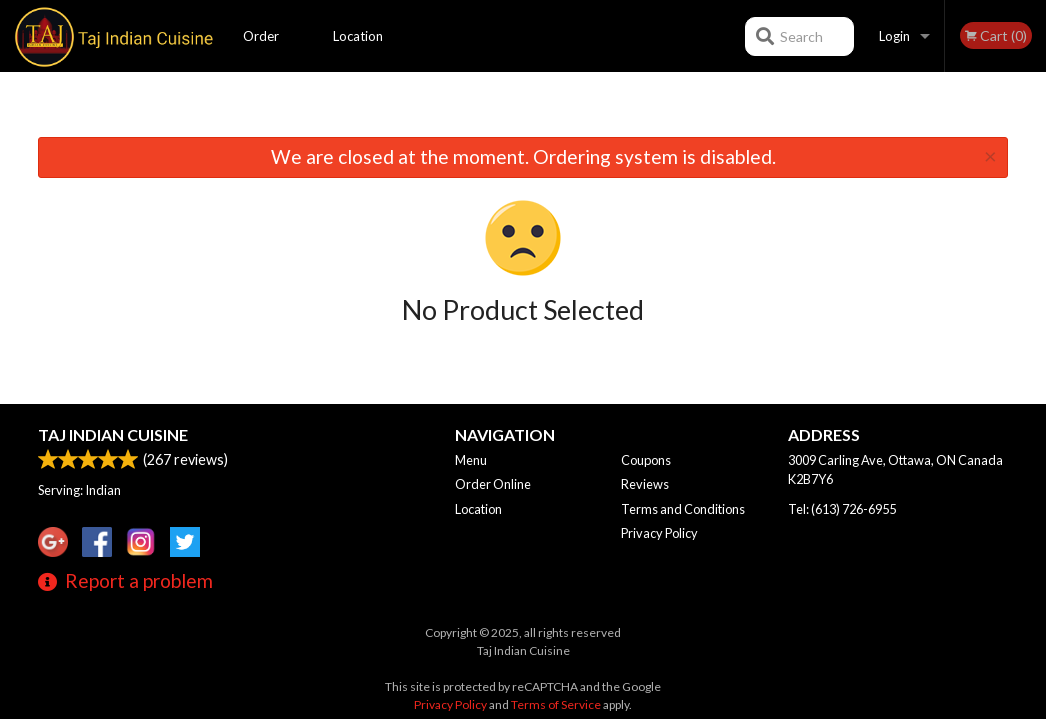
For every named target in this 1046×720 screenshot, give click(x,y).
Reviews (645, 484)
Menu (471, 460)
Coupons (646, 460)
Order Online (262, 50)
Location (358, 36)
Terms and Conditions (683, 509)
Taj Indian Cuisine (113, 434)
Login (894, 36)
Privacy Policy (659, 533)
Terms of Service (556, 704)
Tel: (842, 509)
